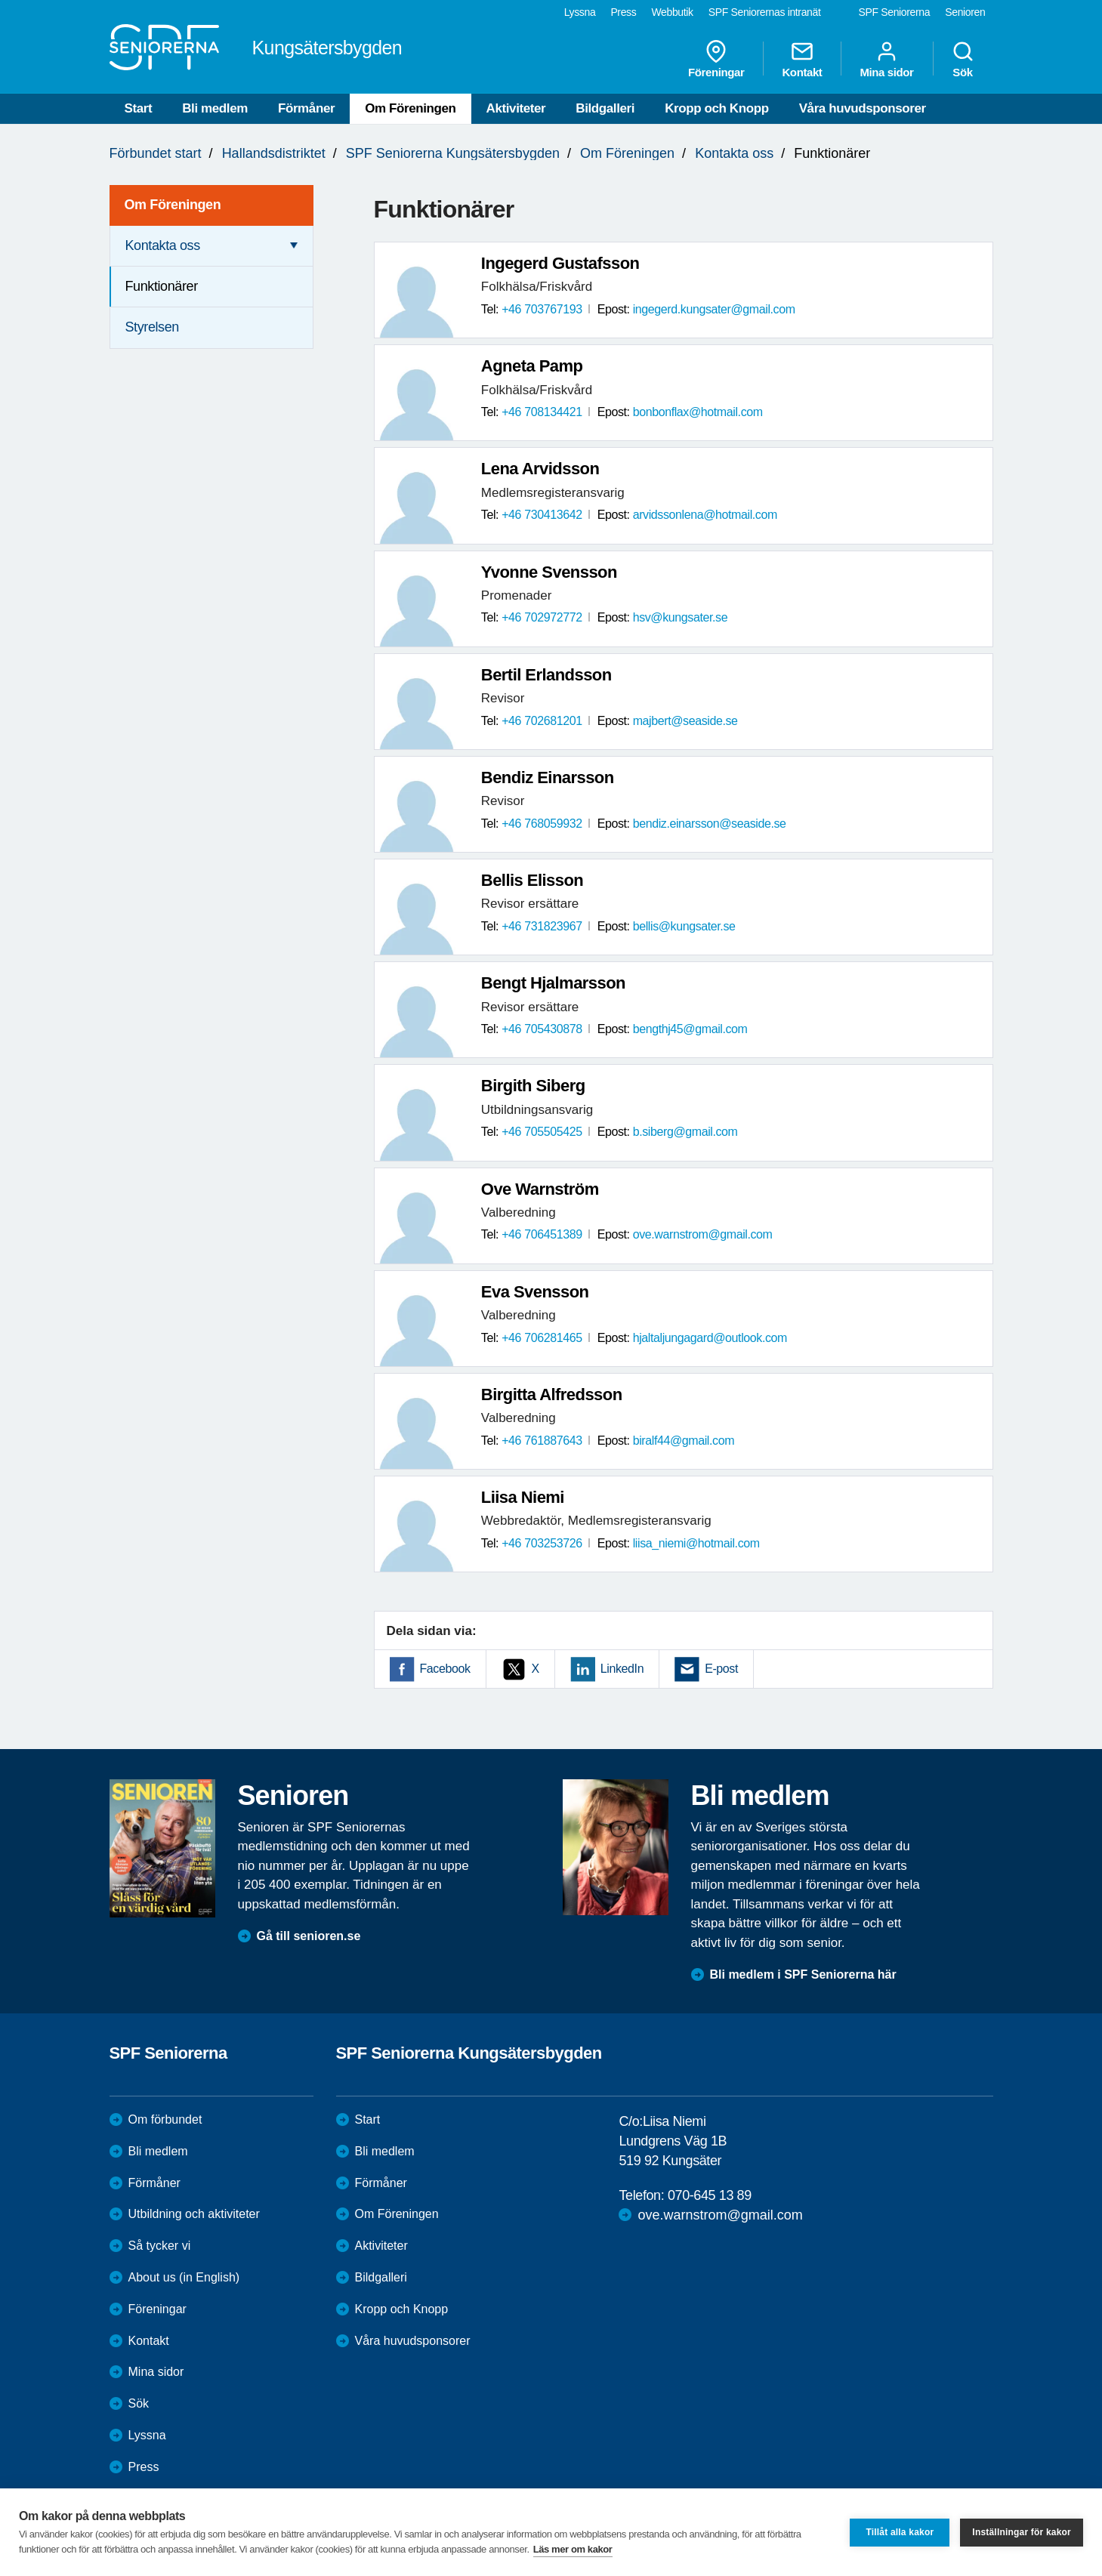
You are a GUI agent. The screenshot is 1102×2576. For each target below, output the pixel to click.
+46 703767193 (542, 309)
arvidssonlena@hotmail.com (705, 514)
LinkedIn (622, 1668)
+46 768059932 (542, 823)
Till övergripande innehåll (0, 0)
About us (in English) (184, 2277)
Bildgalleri (605, 108)
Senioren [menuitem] (965, 12)
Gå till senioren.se (309, 1936)
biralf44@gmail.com (683, 1440)
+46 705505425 (542, 1131)
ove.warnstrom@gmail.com (703, 1234)
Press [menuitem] (623, 12)
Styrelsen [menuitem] (152, 327)
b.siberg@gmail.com (685, 1131)
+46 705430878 (542, 1029)
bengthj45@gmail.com (690, 1029)
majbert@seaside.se (685, 720)
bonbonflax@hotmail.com (698, 412)
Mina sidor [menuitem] (886, 59)
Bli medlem (215, 108)
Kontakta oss (734, 153)
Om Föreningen (410, 108)
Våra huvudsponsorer (862, 108)
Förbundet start (156, 153)
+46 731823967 (542, 926)
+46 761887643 (542, 1440)
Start (139, 108)
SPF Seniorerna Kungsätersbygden (453, 153)
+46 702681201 (542, 720)
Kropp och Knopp (717, 108)
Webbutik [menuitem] (672, 12)
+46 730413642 (542, 514)
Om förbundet (165, 2119)
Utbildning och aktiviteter (194, 2213)
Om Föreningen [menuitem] (173, 204)
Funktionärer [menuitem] (161, 286)
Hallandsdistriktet (274, 153)
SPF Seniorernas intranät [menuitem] (764, 12)
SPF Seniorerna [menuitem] (895, 12)
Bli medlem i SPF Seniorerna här (803, 1974)
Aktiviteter (516, 108)
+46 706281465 (542, 1337)
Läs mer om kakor (573, 2549)
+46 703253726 (542, 1543)
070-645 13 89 (710, 2195)
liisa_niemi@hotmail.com (696, 1543)
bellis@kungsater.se (684, 926)
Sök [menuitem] (963, 59)
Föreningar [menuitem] (716, 59)
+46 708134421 (542, 412)
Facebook (445, 1668)
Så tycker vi (159, 2245)
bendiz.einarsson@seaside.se (709, 823)
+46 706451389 (542, 1234)
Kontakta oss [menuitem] (162, 245)
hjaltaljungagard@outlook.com (710, 1337)
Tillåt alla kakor (900, 2532)
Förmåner (306, 108)
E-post (721, 1668)
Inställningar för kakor (1021, 2532)
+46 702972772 (542, 617)
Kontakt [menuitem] (802, 59)
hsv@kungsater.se (680, 617)
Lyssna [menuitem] (580, 12)
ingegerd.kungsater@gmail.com (714, 309)
